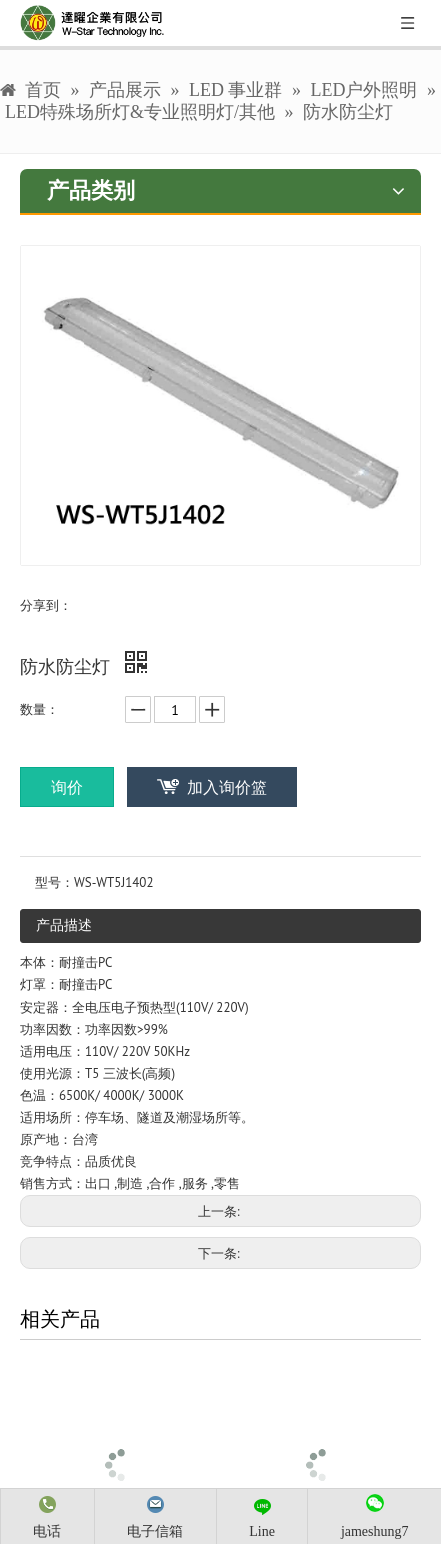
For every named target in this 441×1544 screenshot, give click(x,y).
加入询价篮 (227, 787)
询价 (67, 787)
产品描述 (64, 925)
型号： (54, 882)
